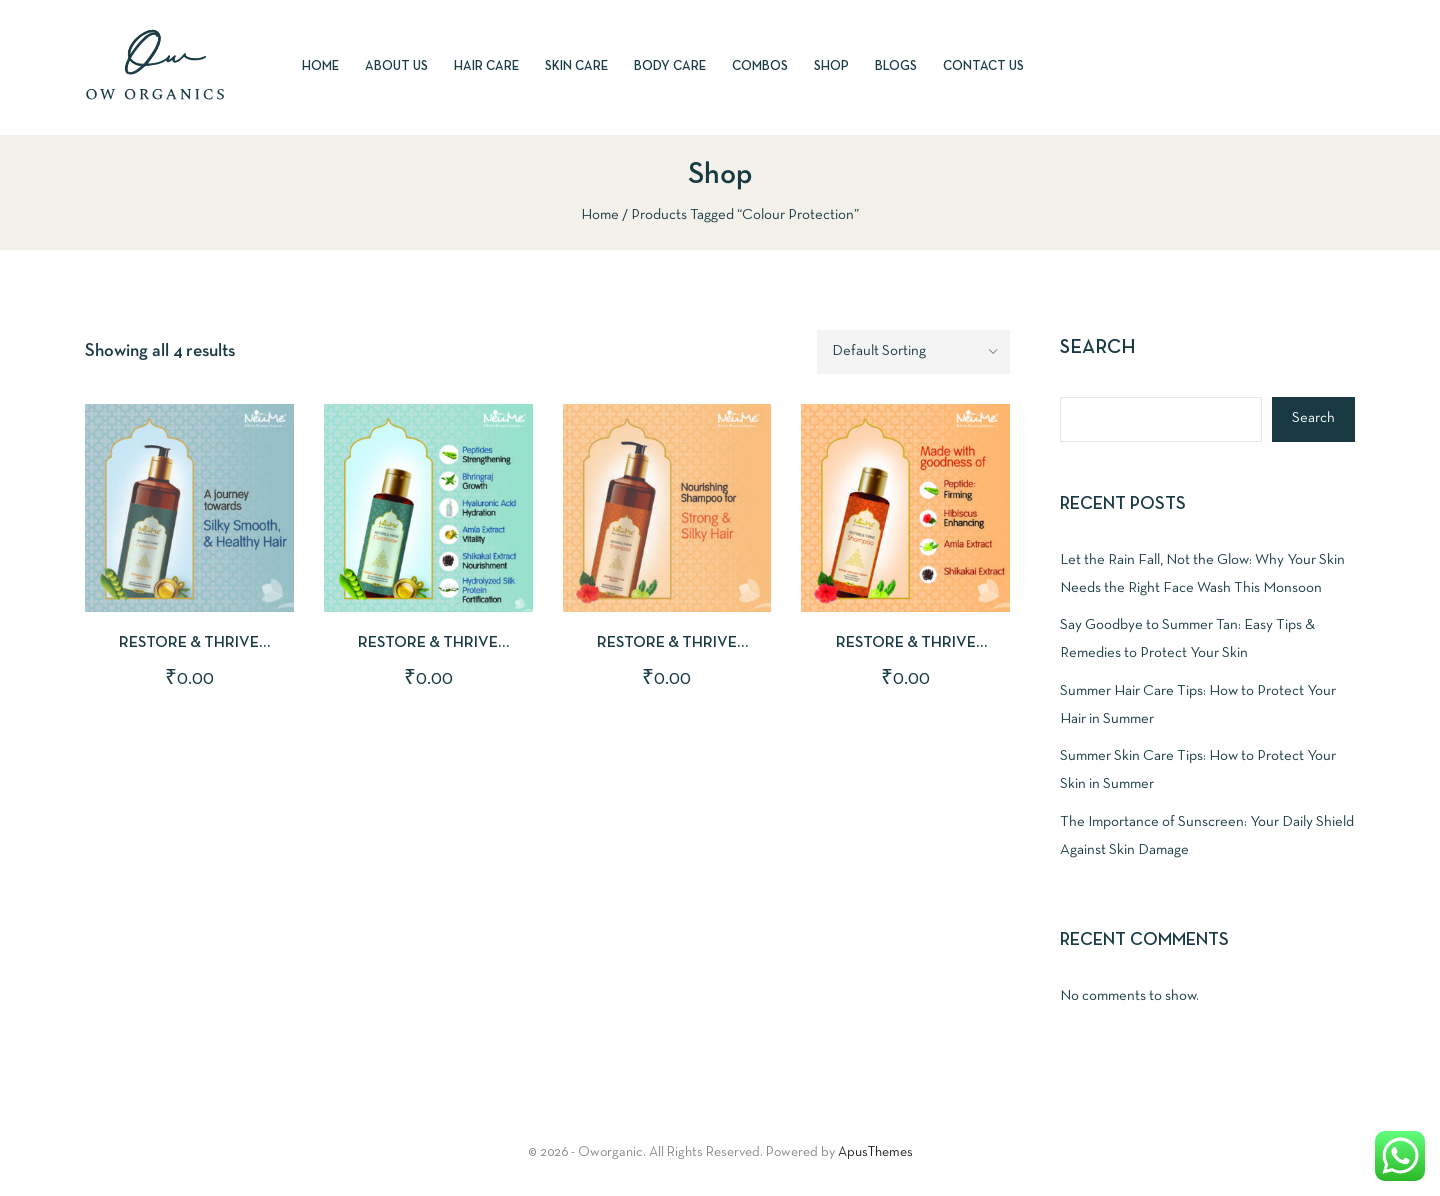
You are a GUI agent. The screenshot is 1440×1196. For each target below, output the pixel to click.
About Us (396, 67)
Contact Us (983, 67)
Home (320, 67)
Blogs (896, 67)
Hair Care (486, 67)
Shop (831, 67)
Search (1098, 348)
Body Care (670, 67)
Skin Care (576, 67)
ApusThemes (875, 1152)
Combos (760, 67)
